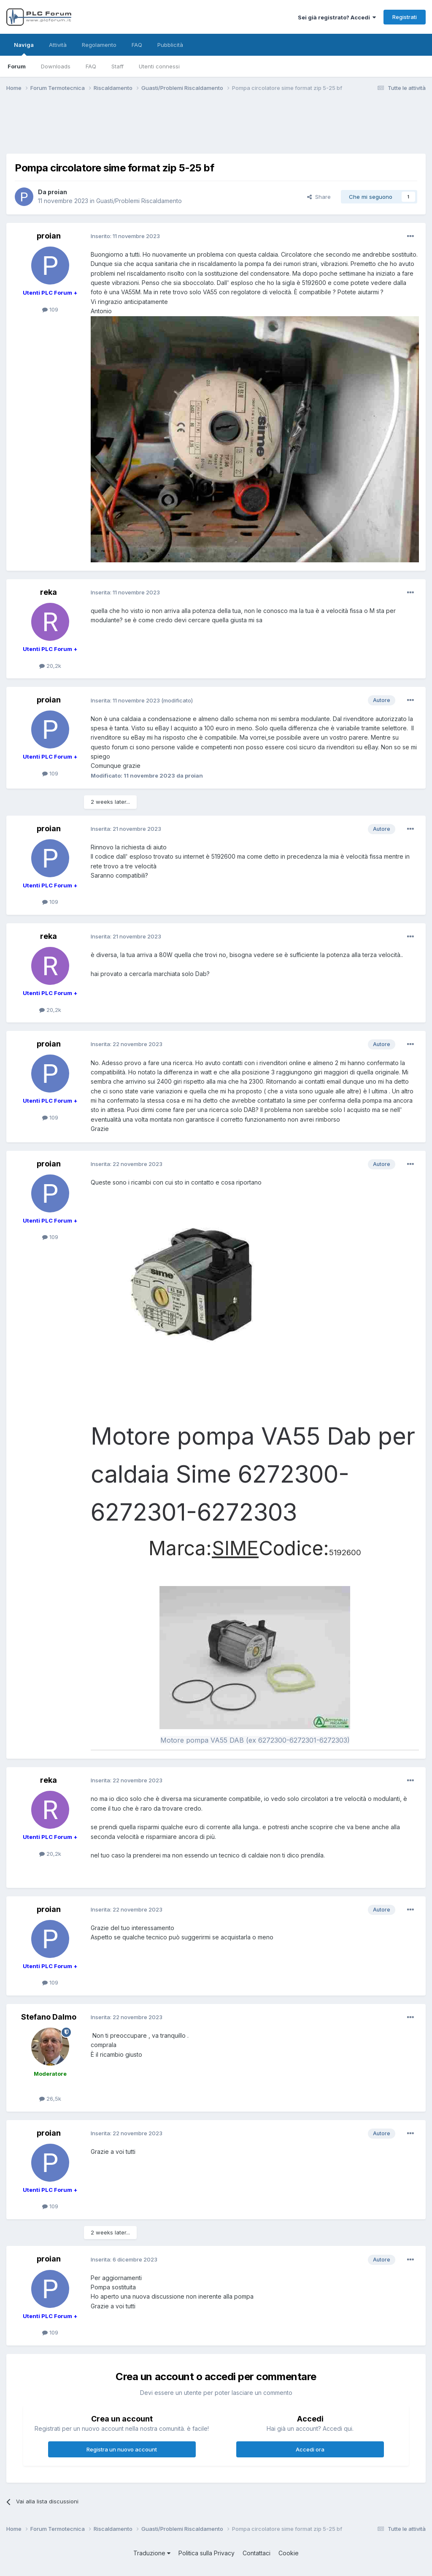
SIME (235, 1548)
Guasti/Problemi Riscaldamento (139, 200)
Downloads (55, 66)
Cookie (288, 2553)
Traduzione (151, 2553)
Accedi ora (310, 2449)
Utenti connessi (159, 66)
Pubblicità (170, 44)
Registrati (404, 17)
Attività (58, 44)
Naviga (24, 48)
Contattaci (256, 2553)
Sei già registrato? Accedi (337, 17)
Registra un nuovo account (121, 2449)
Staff (117, 66)
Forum (17, 66)
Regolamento (99, 44)
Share (319, 196)
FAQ (91, 66)
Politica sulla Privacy (206, 2553)
